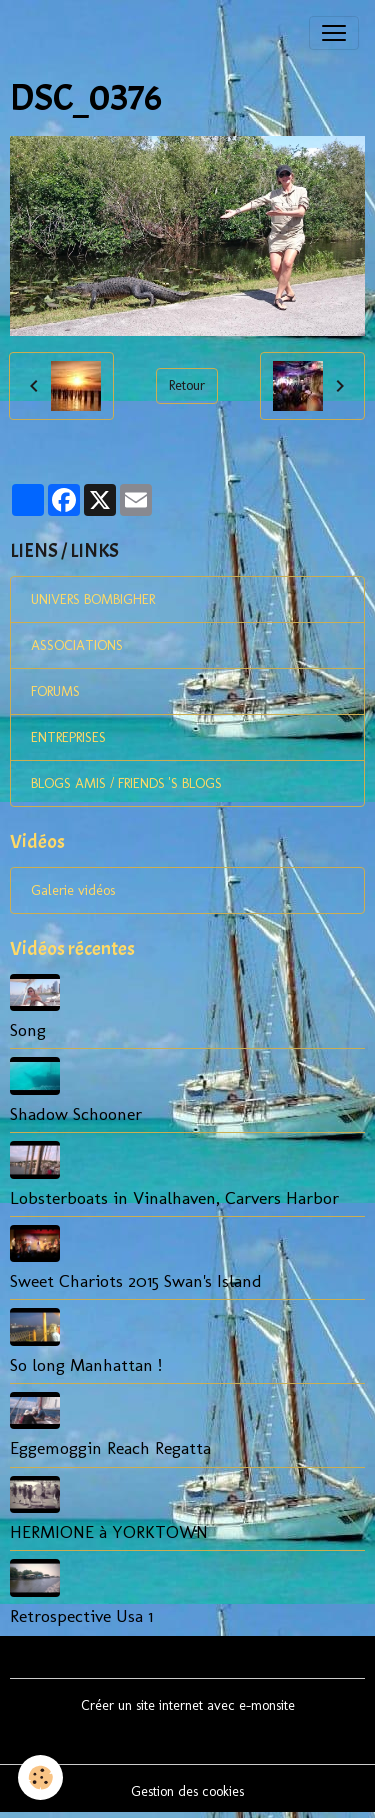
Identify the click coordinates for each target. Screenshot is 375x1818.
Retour (187, 385)
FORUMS (55, 691)
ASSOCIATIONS (77, 645)
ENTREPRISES (68, 737)
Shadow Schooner (76, 1113)
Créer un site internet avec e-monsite (188, 1705)
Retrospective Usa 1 (81, 1615)
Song (28, 1029)
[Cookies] (40, 1777)
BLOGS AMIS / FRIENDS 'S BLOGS (126, 783)
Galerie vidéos (73, 890)
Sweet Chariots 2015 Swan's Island (136, 1280)
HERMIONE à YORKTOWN (109, 1531)
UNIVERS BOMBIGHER (93, 599)
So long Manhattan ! (86, 1364)
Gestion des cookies (187, 1791)
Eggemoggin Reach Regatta (110, 1447)
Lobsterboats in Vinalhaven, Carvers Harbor (174, 1197)
